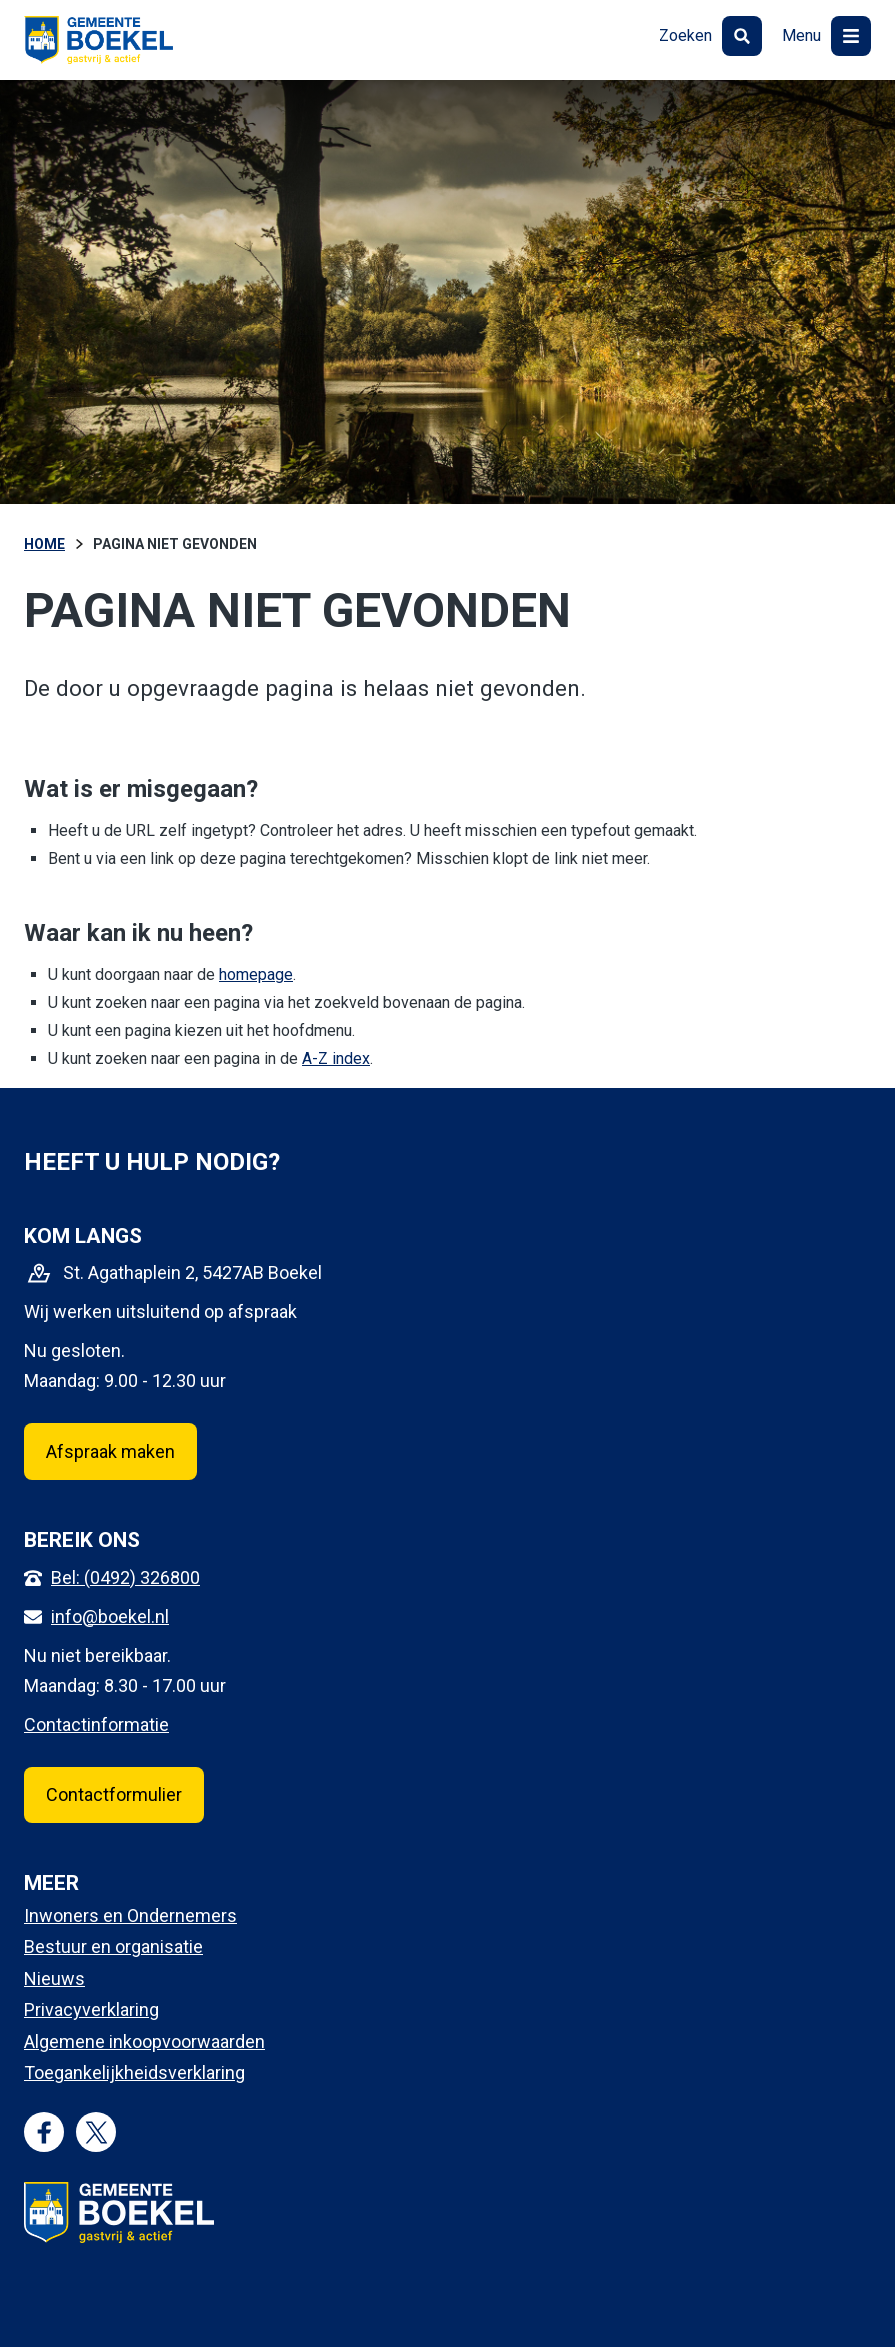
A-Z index (336, 1058)
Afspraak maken (110, 1451)
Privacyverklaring (91, 2009)
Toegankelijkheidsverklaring (134, 2072)
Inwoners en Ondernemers (130, 1915)
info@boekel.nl (110, 1616)
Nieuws (54, 1978)
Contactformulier (114, 1794)
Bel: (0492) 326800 (125, 1577)
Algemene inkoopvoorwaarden (144, 2041)
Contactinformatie (96, 1724)
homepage (256, 974)
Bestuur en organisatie (113, 1946)
